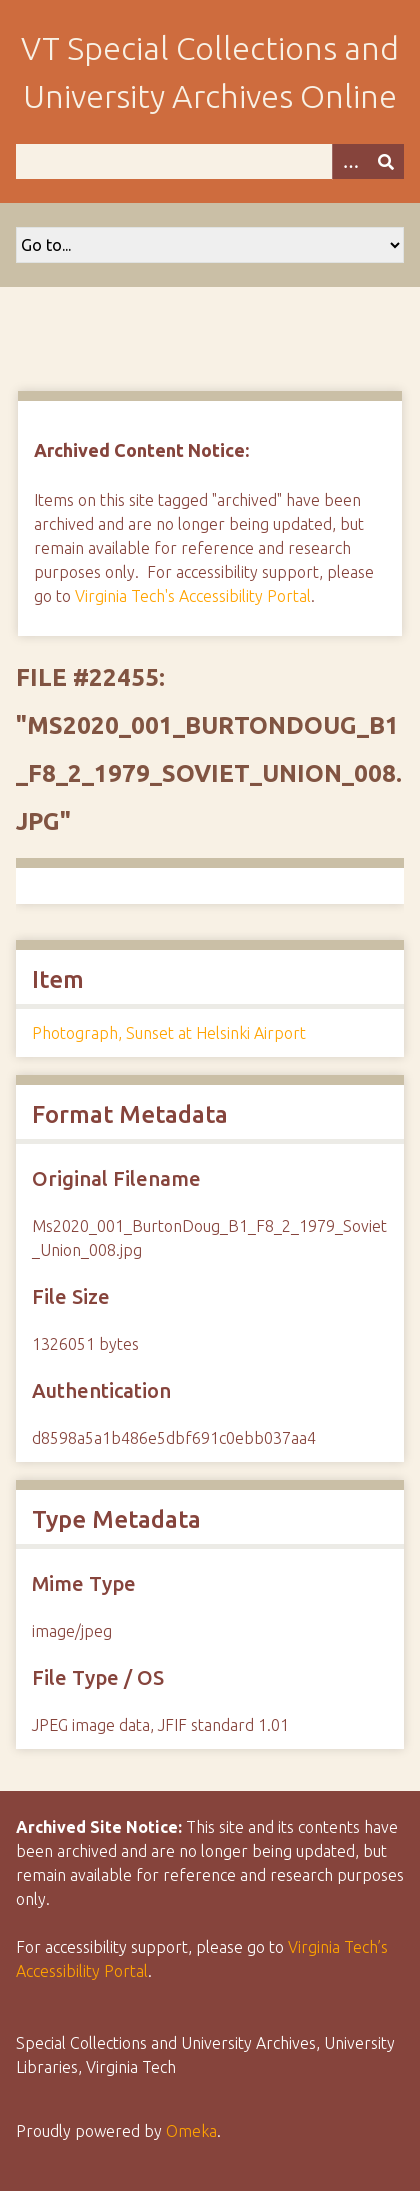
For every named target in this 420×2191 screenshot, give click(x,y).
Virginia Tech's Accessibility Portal (193, 596)
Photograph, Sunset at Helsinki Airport (169, 1033)
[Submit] (386, 161)
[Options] (350, 161)
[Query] (210, 161)
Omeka (191, 2131)
